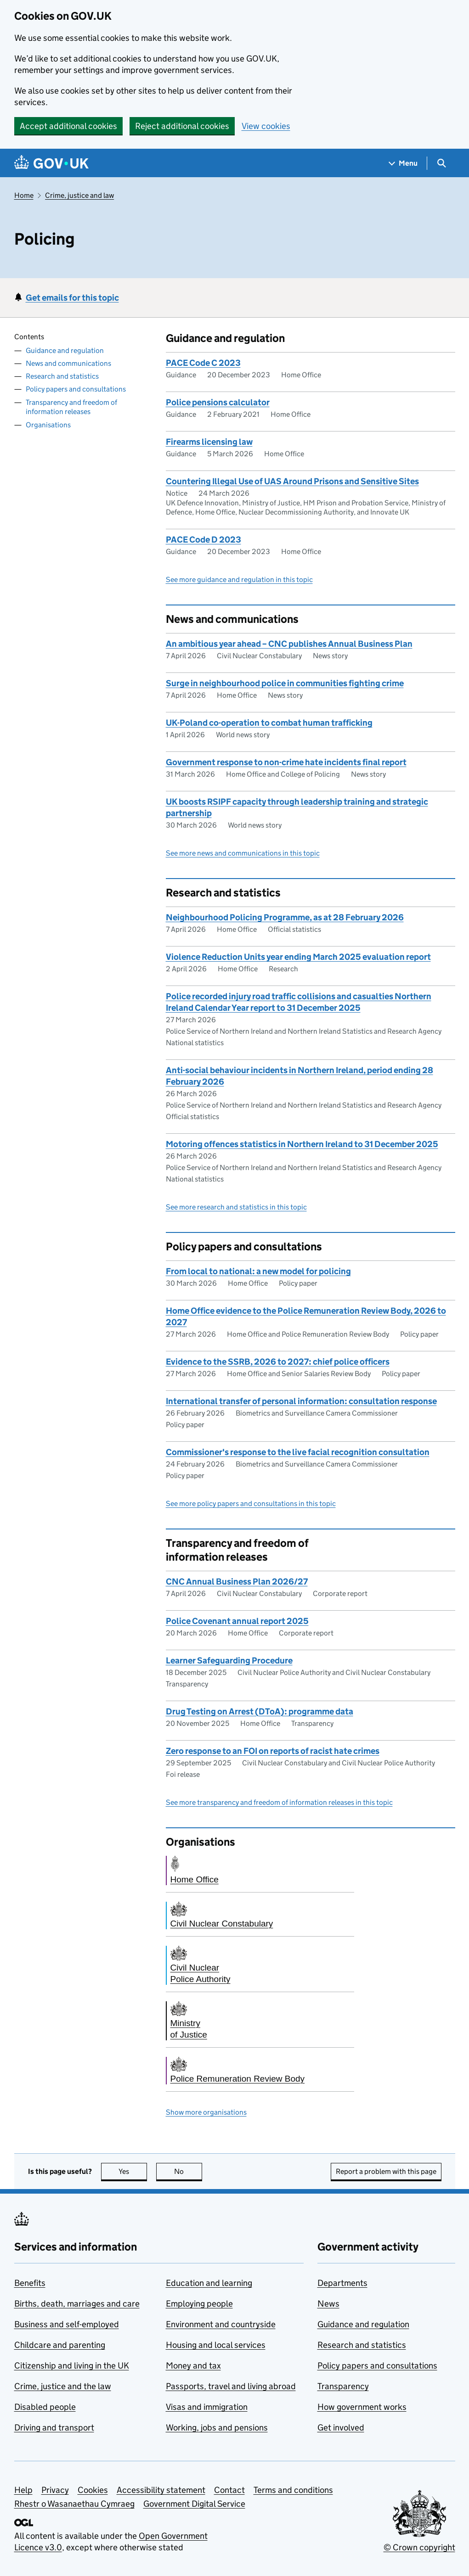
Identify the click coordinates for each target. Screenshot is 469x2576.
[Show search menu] (441, 163)
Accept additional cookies (68, 126)
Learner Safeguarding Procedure (229, 1660)
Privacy (55, 2490)
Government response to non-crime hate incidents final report (286, 762)
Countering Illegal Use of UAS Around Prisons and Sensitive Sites (292, 481)
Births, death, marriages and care (77, 2303)
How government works (362, 2407)
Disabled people (45, 2407)
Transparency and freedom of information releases (71, 407)
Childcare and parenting (59, 2345)
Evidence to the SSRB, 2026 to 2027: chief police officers (278, 1361)
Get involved (340, 2427)
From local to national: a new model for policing (258, 1271)
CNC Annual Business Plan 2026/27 (237, 1581)
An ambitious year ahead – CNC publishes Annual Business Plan (289, 643)
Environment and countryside (221, 2324)
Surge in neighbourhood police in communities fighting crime (285, 683)
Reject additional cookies (182, 126)
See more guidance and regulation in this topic (239, 579)
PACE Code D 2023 (203, 539)
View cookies (266, 126)
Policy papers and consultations (76, 389)
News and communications (68, 363)
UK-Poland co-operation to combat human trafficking (269, 722)
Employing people (199, 2303)
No (188, 2171)
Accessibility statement (161, 2490)
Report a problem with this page (386, 2171)
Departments (342, 2283)
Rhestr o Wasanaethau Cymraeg (74, 2503)
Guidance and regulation (65, 350)
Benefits (29, 2283)
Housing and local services (216, 2345)
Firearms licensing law (209, 442)
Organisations (48, 424)
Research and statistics (62, 376)
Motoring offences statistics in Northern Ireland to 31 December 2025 (302, 1144)
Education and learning (209, 2283)
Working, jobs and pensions (217, 2427)
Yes (133, 2171)
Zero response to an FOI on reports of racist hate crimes (272, 1751)
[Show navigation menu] (403, 163)
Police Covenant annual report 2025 (237, 1621)
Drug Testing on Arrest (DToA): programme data (259, 1711)
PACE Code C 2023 (203, 363)
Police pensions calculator (218, 402)
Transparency (343, 2386)
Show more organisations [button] (206, 2112)
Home (24, 195)
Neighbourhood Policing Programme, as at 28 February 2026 (285, 917)
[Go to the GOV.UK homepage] (51, 163)
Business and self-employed (66, 2324)
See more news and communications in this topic (243, 853)
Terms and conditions (293, 2490)
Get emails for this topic (72, 297)
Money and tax (193, 2365)
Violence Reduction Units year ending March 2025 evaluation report (298, 957)
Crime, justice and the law (62, 2386)
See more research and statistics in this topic (236, 1207)
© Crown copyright (419, 2547)
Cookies (93, 2490)
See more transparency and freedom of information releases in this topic (279, 1802)
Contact (229, 2490)
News (328, 2303)
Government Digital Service (194, 2503)
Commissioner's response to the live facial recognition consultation (297, 1452)
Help (23, 2490)
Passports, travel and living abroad (231, 2386)
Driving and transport (54, 2427)
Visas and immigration (207, 2407)
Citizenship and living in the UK (71, 2365)
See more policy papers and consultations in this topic (251, 1503)
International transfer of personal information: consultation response (301, 1401)
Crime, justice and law (79, 195)
